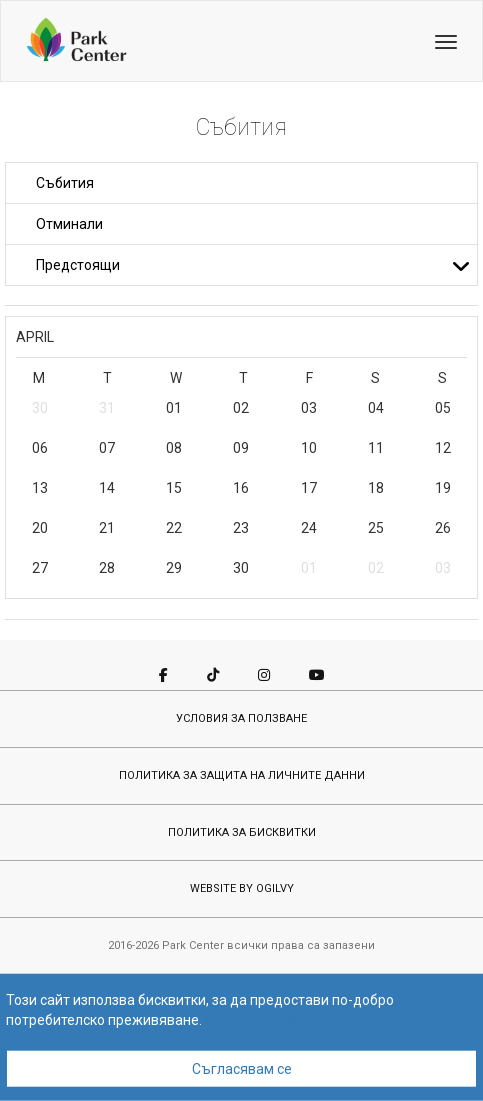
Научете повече (257, 1020)
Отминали (69, 224)
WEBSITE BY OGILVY (242, 888)
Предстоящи (253, 265)
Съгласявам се (242, 1069)
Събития (65, 183)
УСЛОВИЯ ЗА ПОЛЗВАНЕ (241, 718)
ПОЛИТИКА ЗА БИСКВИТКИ (242, 832)
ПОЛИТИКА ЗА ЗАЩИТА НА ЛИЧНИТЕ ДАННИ (242, 775)
